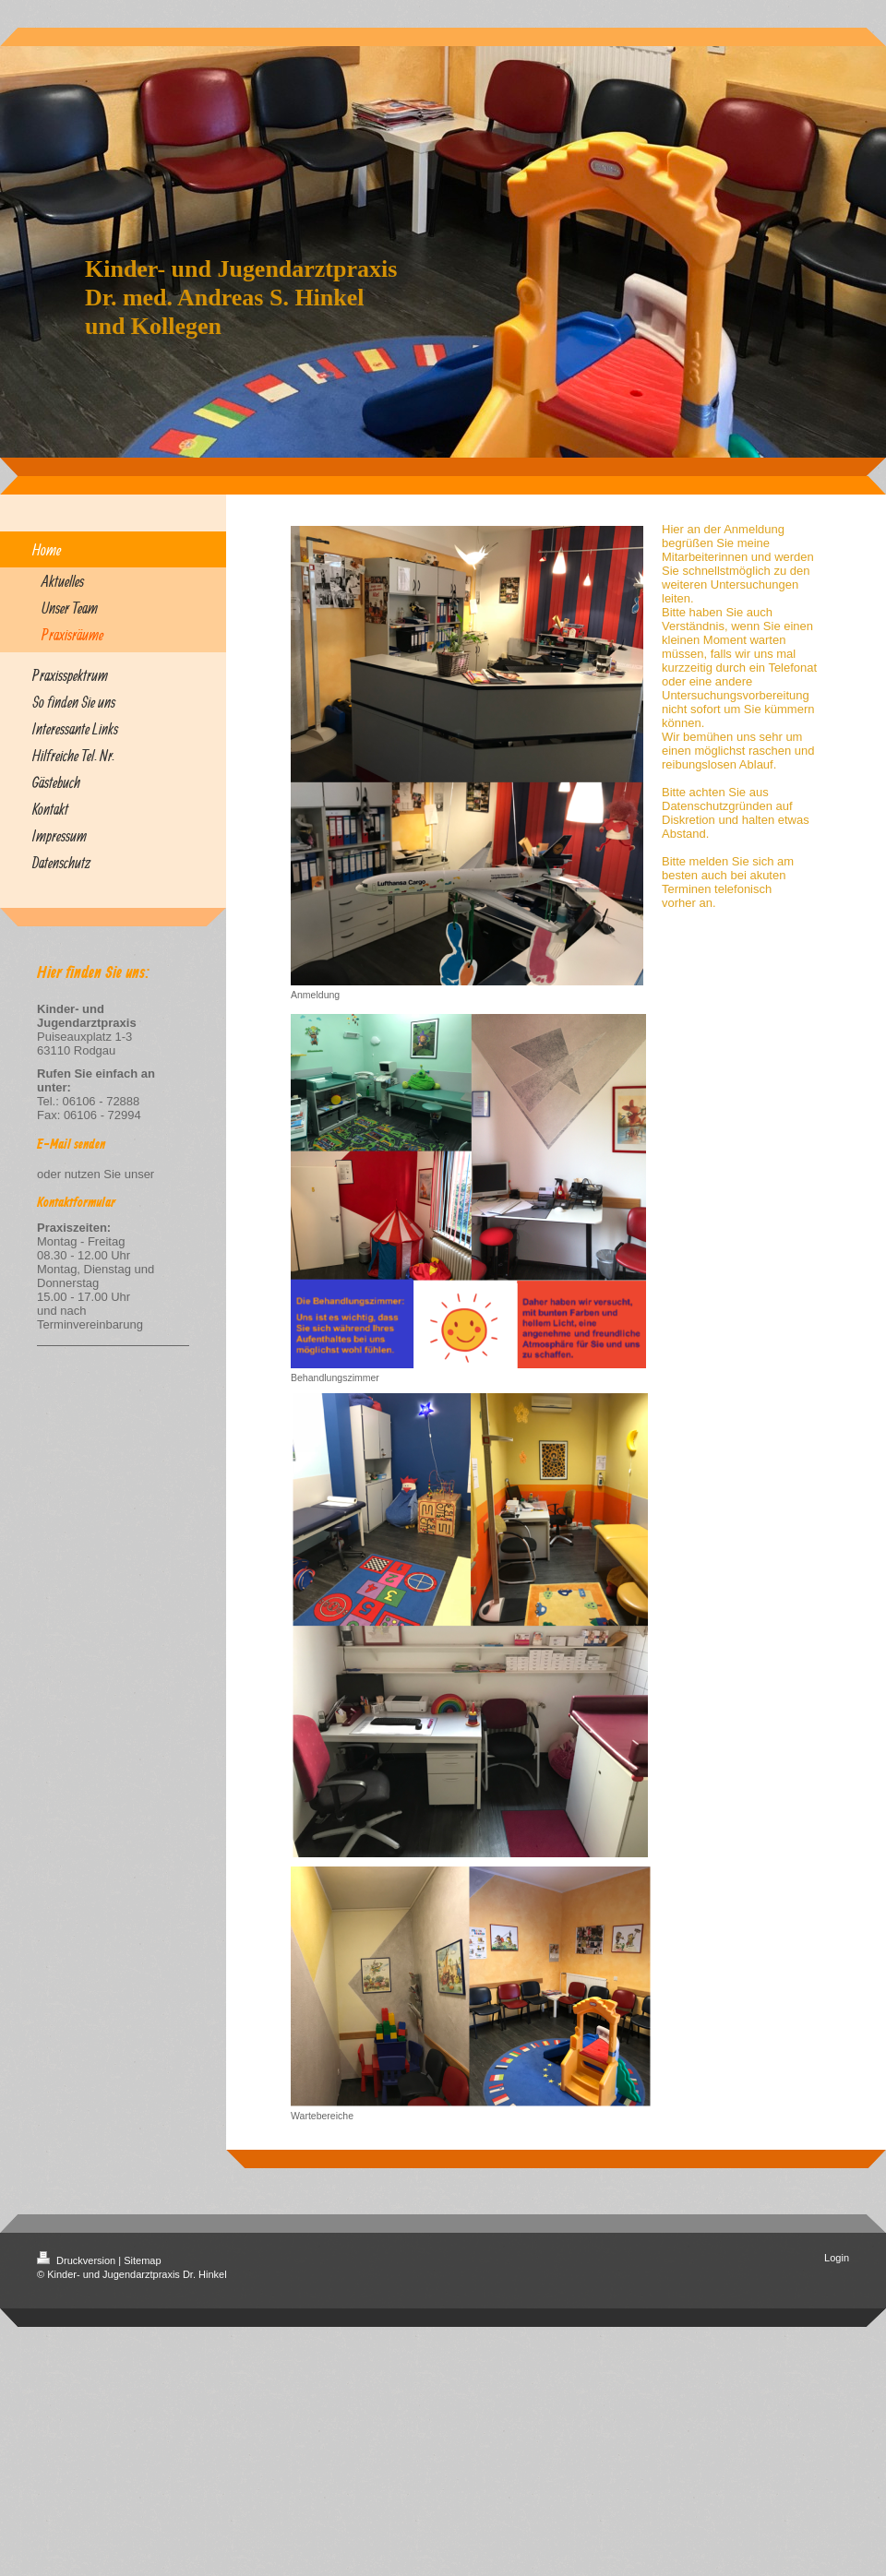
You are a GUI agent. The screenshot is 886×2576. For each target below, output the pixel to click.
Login (836, 2257)
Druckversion (77, 2260)
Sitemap (142, 2260)
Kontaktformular (76, 1203)
